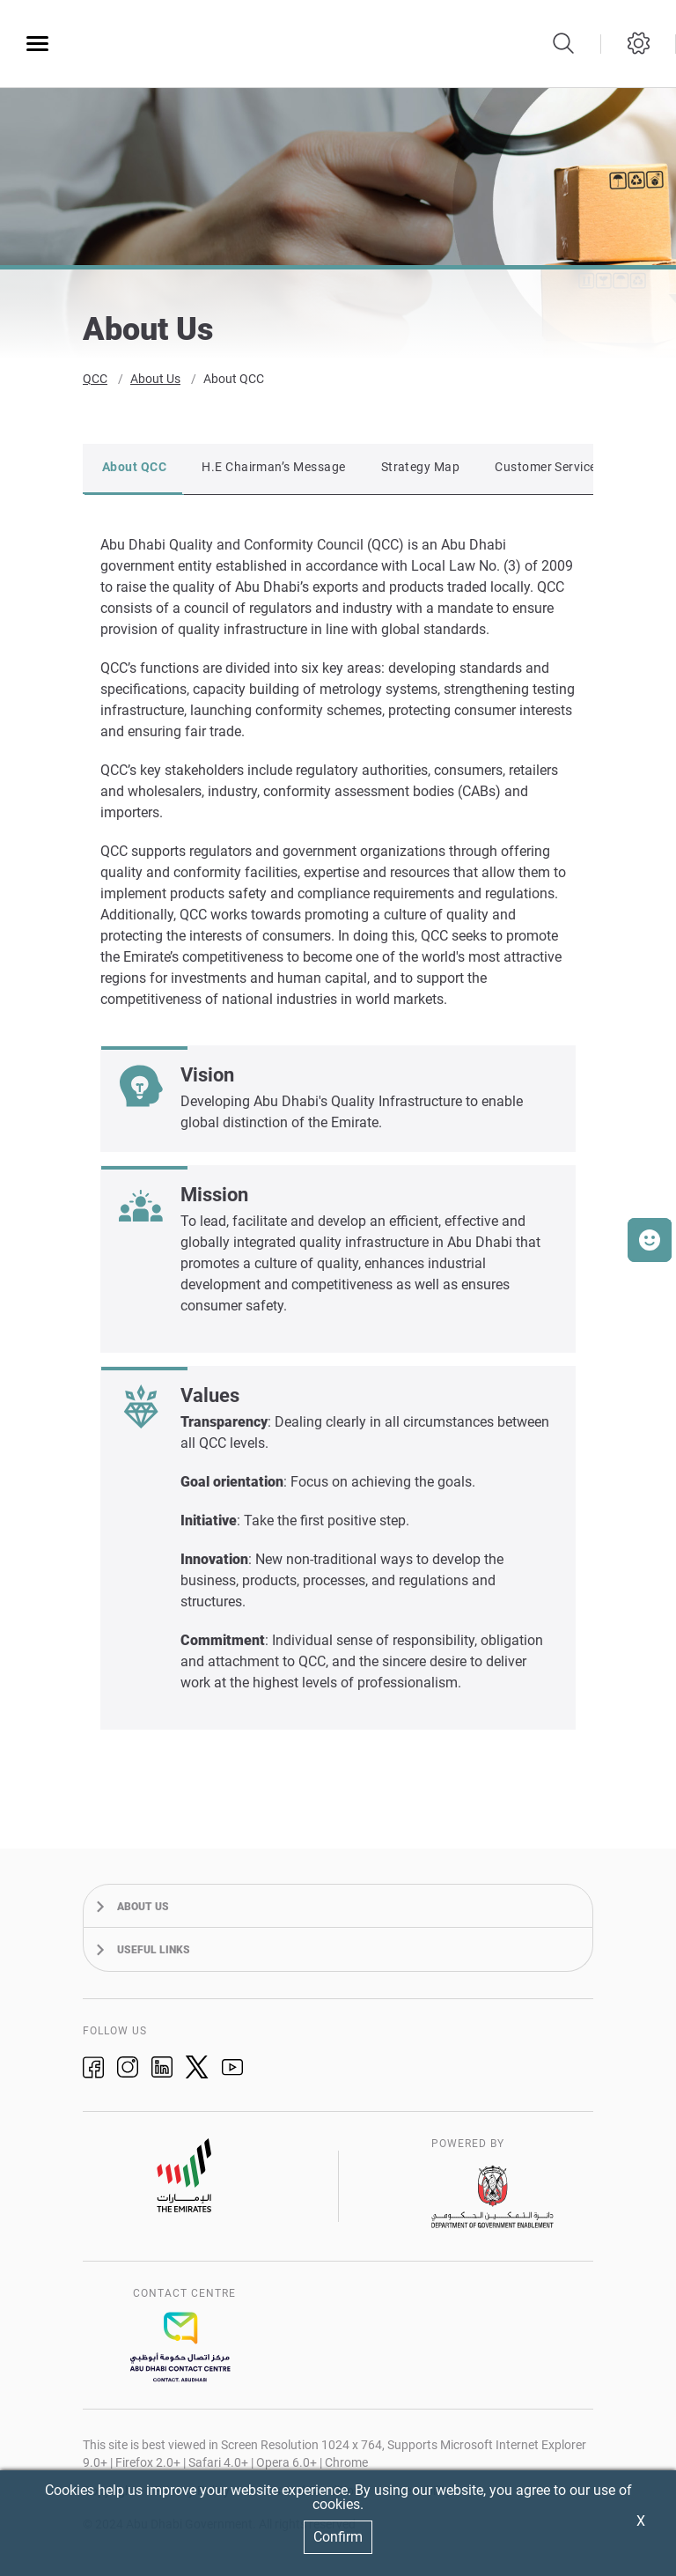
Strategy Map (420, 472)
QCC (95, 384)
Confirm (338, 2536)
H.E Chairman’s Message (273, 472)
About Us (155, 384)
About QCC (233, 384)
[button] (650, 1240)
